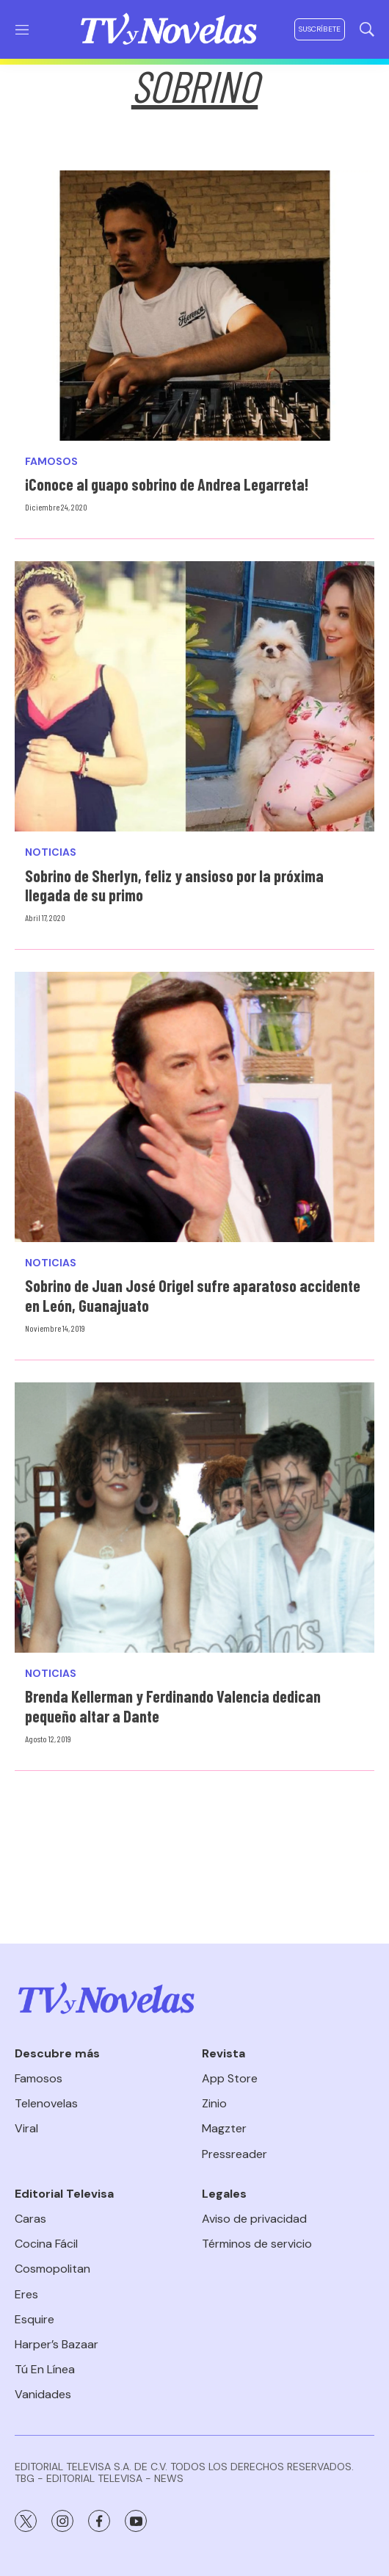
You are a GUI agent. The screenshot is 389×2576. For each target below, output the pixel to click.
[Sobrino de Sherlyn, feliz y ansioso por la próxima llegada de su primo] (194, 696)
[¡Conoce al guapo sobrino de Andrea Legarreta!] (194, 305)
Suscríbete (320, 29)
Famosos (51, 461)
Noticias (50, 852)
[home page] (169, 29)
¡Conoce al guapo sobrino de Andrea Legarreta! (166, 484)
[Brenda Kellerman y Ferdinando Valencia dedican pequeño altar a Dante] (194, 1517)
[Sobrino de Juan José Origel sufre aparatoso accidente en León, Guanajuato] (194, 1107)
